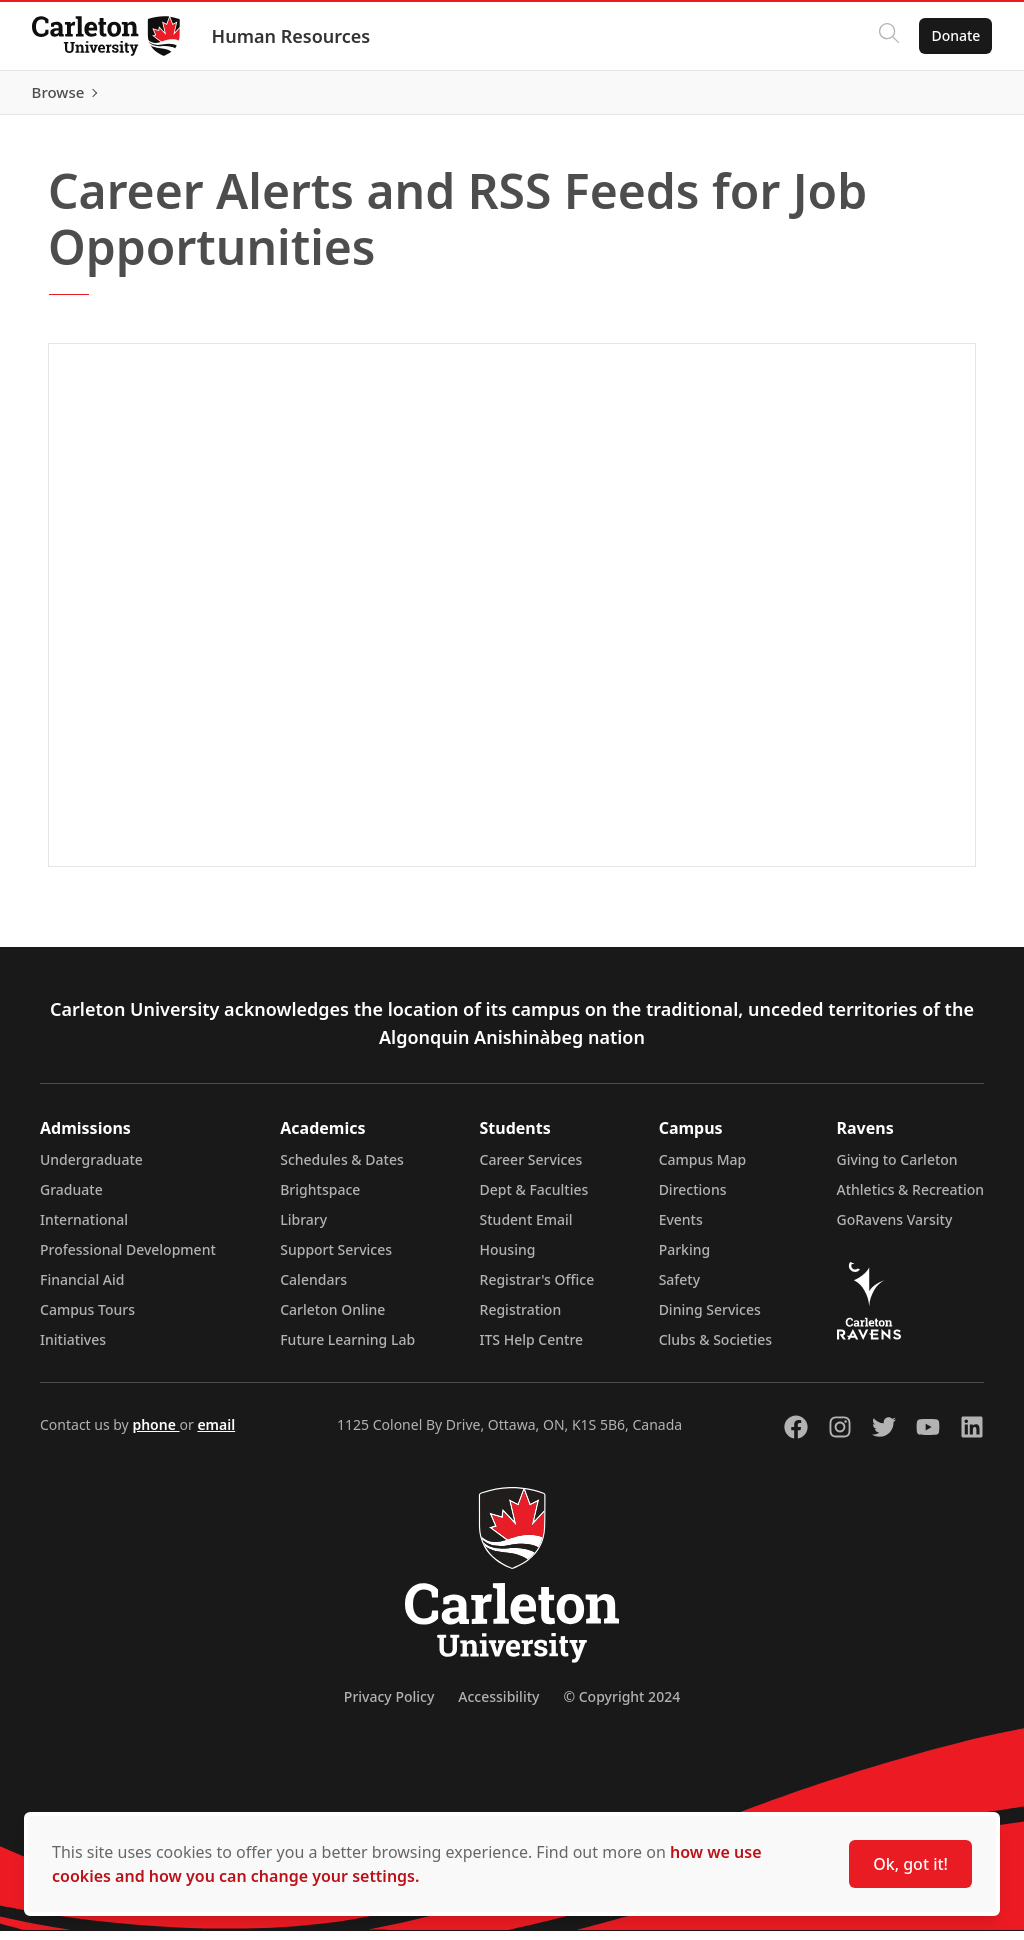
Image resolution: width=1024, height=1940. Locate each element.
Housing (508, 1258)
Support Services (336, 1258)
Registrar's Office (537, 1288)
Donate (955, 35)
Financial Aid (82, 1288)
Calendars (313, 1288)
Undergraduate (91, 1168)
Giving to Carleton (897, 1168)
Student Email (526, 1228)
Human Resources (291, 36)
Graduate (71, 1198)
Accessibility (498, 1705)
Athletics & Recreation (910, 1198)
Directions (693, 1198)
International (84, 1228)
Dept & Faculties (534, 1198)
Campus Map (703, 1168)
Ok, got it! (910, 1864)
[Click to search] (889, 36)
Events (681, 1228)
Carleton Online (332, 1318)
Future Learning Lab (347, 1348)
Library (303, 1228)
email (216, 1433)
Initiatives (73, 1348)
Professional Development (128, 1258)
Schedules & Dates (342, 1168)
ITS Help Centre (532, 1348)
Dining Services (710, 1318)
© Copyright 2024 (621, 1705)
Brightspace (320, 1198)
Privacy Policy (389, 1705)
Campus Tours (87, 1318)
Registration (521, 1318)
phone (155, 1433)
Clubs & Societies (715, 1348)
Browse (953, 97)
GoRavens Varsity (895, 1228)
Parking (685, 1258)
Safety (680, 1288)
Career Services (531, 1168)
